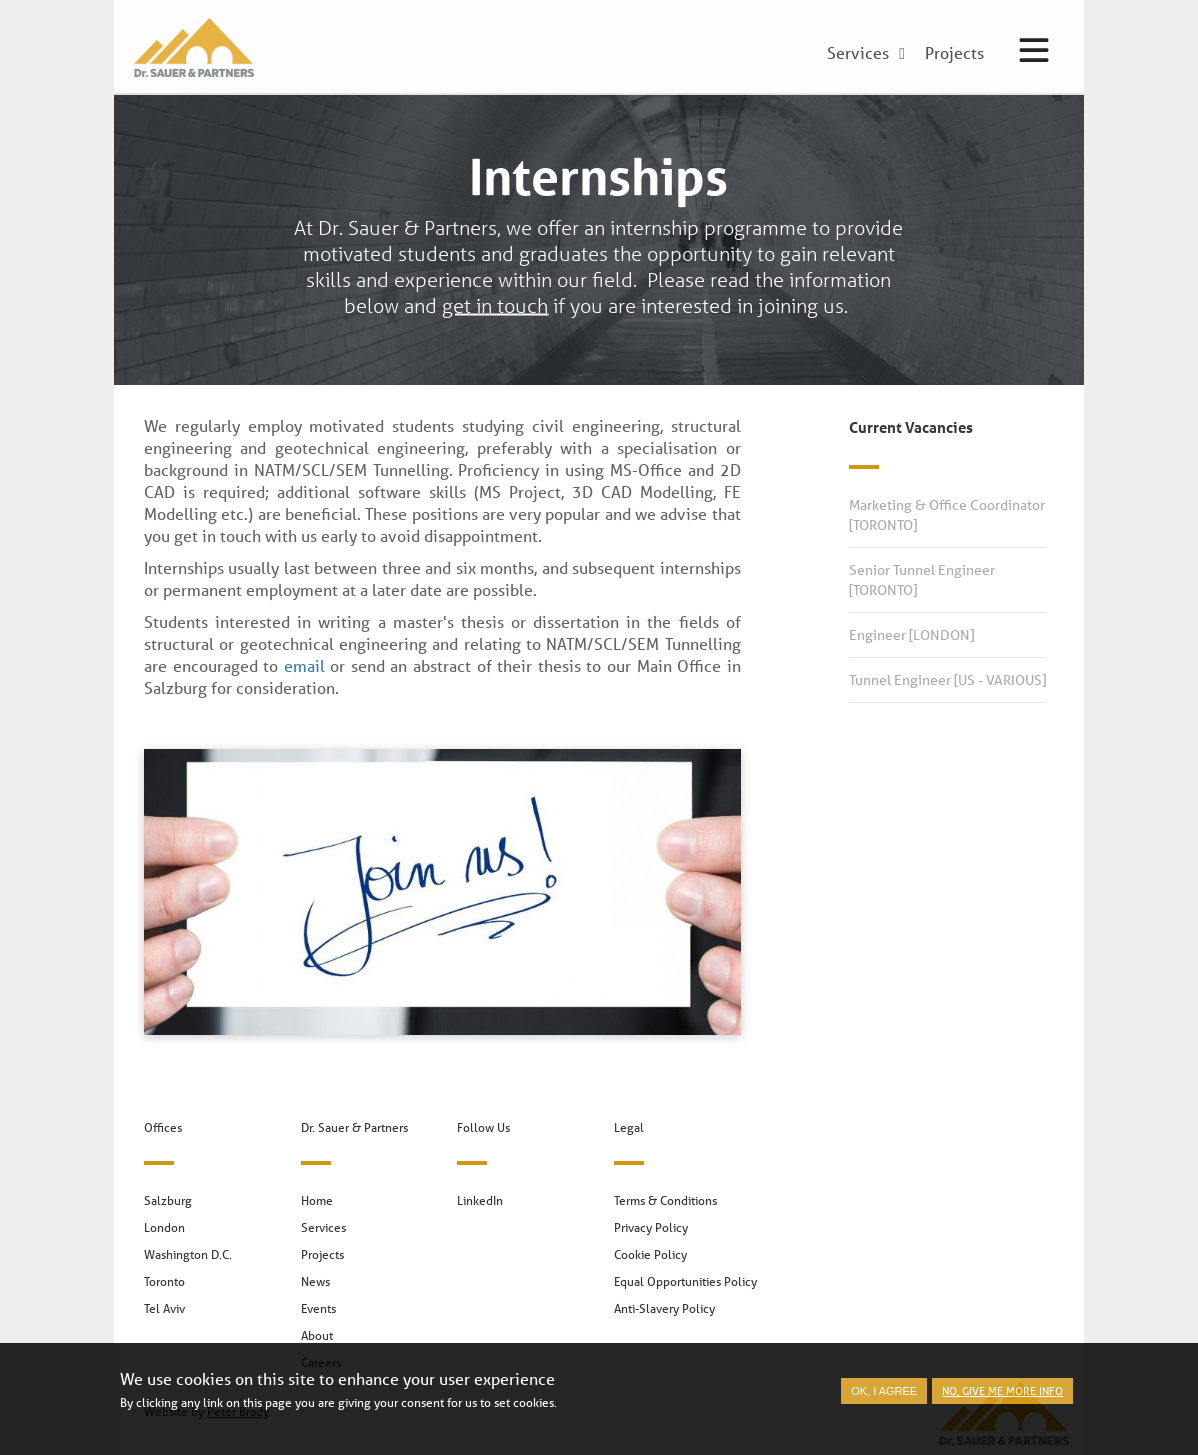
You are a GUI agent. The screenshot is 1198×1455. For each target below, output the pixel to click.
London (164, 1227)
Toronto (164, 1281)
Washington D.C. (188, 1254)
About (317, 1335)
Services (323, 1227)
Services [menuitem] (858, 54)
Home (317, 1200)
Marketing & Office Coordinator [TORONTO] (947, 515)
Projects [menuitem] (954, 54)
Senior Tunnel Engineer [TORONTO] (922, 580)
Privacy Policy (651, 1227)
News (315, 1281)
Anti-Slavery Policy (664, 1308)
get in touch (495, 305)
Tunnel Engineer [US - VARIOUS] (947, 680)
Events (318, 1308)
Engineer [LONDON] (911, 635)
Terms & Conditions (665, 1200)
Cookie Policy (650, 1254)
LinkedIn (480, 1200)
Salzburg (168, 1200)
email (304, 665)
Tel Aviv (164, 1308)
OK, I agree (884, 1396)
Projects (322, 1254)
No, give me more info (1002, 1395)
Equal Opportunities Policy (685, 1281)
